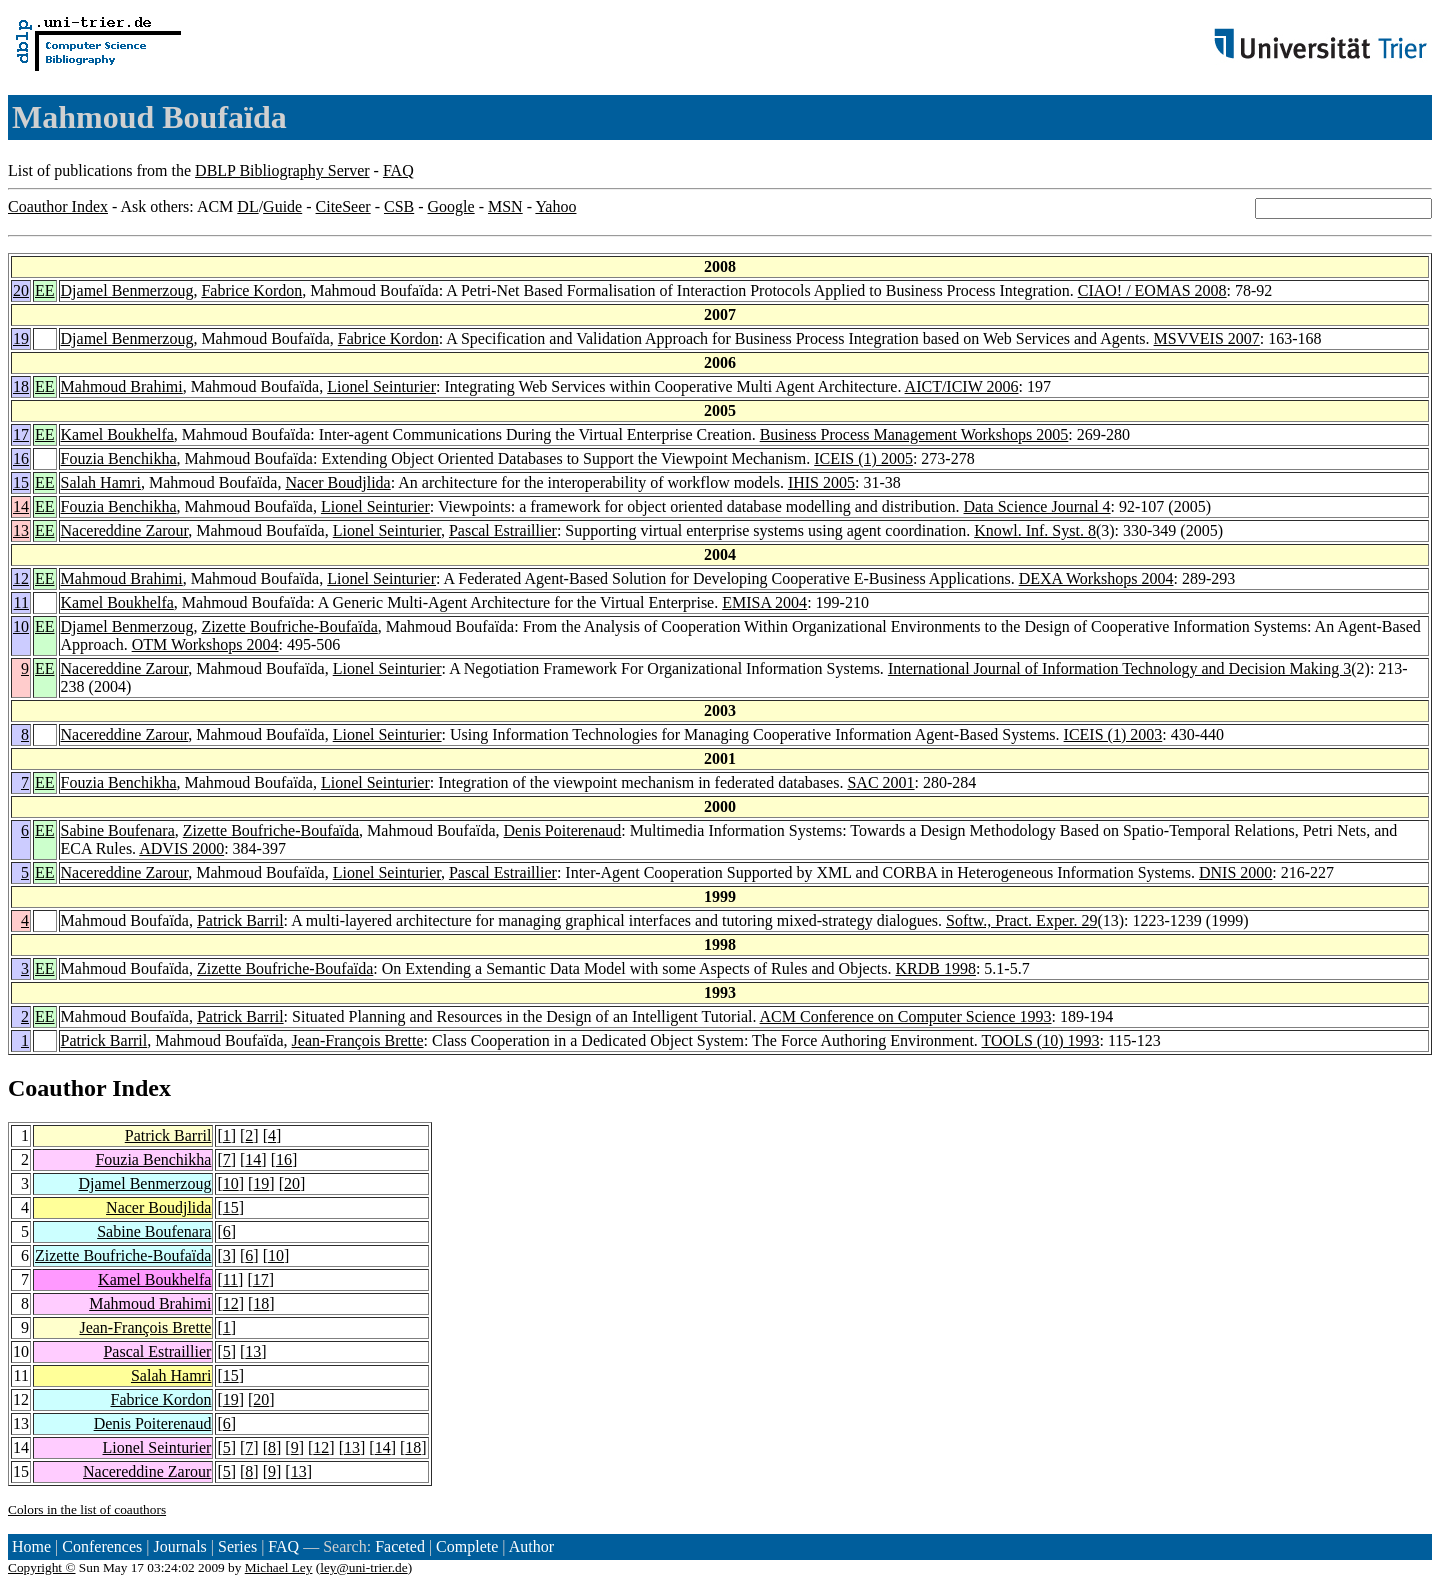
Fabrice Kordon (251, 290)
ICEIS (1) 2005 (863, 458)
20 (21, 290)
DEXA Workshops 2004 (1096, 578)
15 (21, 482)
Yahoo (555, 206)
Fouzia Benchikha (119, 458)
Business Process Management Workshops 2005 (914, 434)
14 (21, 506)
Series (237, 1546)
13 (21, 530)
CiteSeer (343, 206)
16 (21, 458)
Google (451, 206)
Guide (282, 206)
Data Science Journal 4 (1037, 506)
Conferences (102, 1546)
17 (21, 434)
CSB (399, 206)
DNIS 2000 (1235, 872)
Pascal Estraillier (503, 530)
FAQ (398, 170)
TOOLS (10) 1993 (1041, 1040)
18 (21, 386)
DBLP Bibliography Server (282, 170)
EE (45, 290)
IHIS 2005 (821, 482)
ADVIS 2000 (181, 848)
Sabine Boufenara (118, 830)
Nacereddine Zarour (125, 530)
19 (21, 338)
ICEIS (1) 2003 (1113, 734)
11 (21, 602)
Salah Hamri (101, 482)
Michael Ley (279, 1567)
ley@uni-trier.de (363, 1567)
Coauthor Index (58, 206)
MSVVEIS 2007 (1207, 338)
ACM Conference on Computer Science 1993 (906, 1016)
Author (531, 1546)
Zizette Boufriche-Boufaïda (289, 626)
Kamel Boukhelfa (117, 434)
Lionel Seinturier (381, 386)
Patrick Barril (240, 920)
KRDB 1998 (935, 968)
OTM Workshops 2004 (205, 644)
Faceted (400, 1546)
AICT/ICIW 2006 (962, 386)
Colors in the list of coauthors (87, 1509)
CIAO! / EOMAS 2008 (1152, 290)
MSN (505, 206)
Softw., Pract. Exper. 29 (1021, 920)
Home (31, 1546)
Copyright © (42, 1567)
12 (21, 578)
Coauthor (57, 1088)
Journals (179, 1546)
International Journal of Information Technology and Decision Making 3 (1119, 668)
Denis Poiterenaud (563, 830)
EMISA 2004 (764, 602)
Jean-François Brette (358, 1040)
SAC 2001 (880, 782)
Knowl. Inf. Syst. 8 (1035, 530)
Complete (467, 1546)
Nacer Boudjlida (337, 482)
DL (247, 206)
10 (21, 626)
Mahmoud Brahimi (122, 386)
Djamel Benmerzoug (127, 290)
